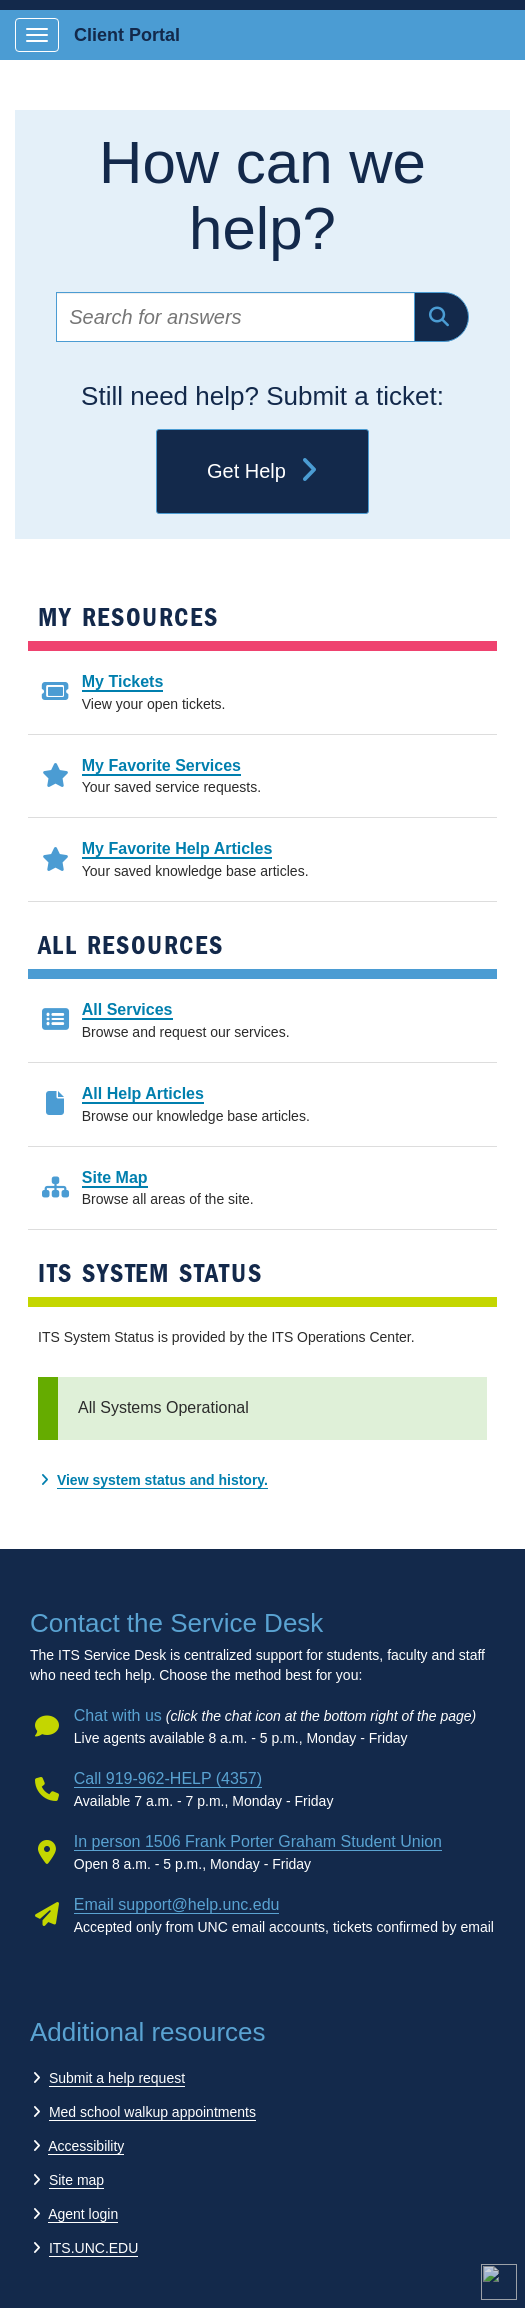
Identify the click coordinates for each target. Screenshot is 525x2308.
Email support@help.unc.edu (177, 1904)
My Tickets (123, 681)
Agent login (83, 2214)
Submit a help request (117, 2078)
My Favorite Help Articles (177, 848)
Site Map (115, 1177)
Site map (76, 2180)
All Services (127, 1009)
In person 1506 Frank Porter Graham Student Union (258, 1841)
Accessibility (86, 2146)
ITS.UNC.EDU (93, 2248)
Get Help (262, 472)
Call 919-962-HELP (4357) (168, 1778)
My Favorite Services (161, 765)
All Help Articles (143, 1093)
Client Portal (127, 35)
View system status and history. (162, 1480)
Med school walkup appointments (152, 2112)
